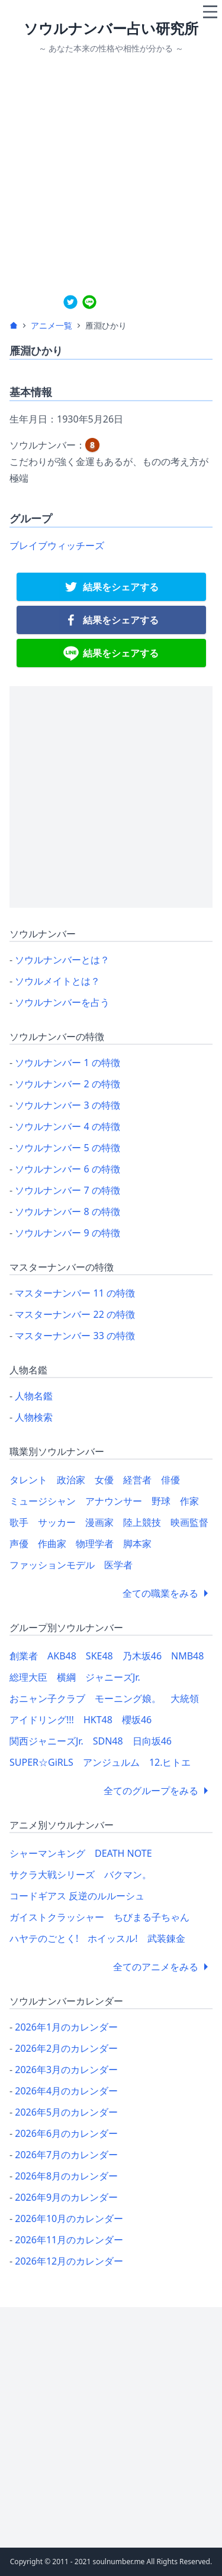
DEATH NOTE (123, 1853)
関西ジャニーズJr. (46, 1740)
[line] (89, 302)
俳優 (170, 1479)
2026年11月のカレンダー (69, 2239)
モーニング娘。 (128, 1698)
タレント (28, 1479)
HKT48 (97, 1719)
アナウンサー (113, 1501)
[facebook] (111, 620)
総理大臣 (28, 1677)
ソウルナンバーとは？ (62, 959)
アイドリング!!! (41, 1719)
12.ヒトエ (170, 1762)
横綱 (66, 1677)
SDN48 (108, 1740)
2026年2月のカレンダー (66, 2048)
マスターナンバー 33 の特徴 (75, 1335)
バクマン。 (128, 1874)
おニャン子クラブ (47, 1698)
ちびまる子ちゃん (151, 1917)
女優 (104, 1479)
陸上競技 (142, 1522)
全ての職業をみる (168, 1593)
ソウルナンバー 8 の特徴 (67, 1211)
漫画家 (99, 1522)
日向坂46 (152, 1740)
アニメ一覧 (51, 325)
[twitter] (70, 302)
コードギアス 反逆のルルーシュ (76, 1895)
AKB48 (61, 1655)
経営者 (137, 1479)
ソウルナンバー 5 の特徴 (67, 1147)
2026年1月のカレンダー (66, 2026)
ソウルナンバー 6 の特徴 (67, 1168)
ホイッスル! (112, 1938)
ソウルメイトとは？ (57, 980)
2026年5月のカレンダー (66, 2112)
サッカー (57, 1522)
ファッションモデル (52, 1564)
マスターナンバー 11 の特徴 (75, 1293)
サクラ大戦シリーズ (52, 1874)
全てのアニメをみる (163, 1967)
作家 (189, 1501)
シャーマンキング (47, 1853)
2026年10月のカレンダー (69, 2218)
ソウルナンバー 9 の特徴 (67, 1232)
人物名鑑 (34, 1395)
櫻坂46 (137, 1719)
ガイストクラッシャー (56, 1917)
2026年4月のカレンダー (66, 2090)
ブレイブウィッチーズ (56, 545)
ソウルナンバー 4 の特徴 (67, 1126)
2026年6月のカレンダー (66, 2133)
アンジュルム (111, 1762)
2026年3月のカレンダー (66, 2069)
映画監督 (189, 1522)
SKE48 (99, 1655)
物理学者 (95, 1543)
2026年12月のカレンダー (69, 2261)
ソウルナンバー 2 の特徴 (67, 1083)
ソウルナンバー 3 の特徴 (67, 1105)
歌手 (18, 1522)
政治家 (71, 1479)
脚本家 (137, 1543)
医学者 (118, 1564)
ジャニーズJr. (112, 1677)
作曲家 (52, 1543)
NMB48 (187, 1655)
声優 (18, 1543)
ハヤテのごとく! (43, 1938)
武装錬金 (166, 1938)
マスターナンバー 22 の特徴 (75, 1314)
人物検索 (34, 1417)
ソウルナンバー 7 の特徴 (67, 1190)
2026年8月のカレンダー (66, 2175)
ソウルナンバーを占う (62, 1002)
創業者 (23, 1655)
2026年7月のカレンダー (66, 2154)
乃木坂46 (142, 1655)
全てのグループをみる (158, 1791)
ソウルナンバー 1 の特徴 (67, 1062)
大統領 (184, 1698)
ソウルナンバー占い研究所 (111, 28)
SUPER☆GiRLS (41, 1762)
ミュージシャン (42, 1501)
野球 (161, 1501)
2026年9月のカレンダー (66, 2197)
